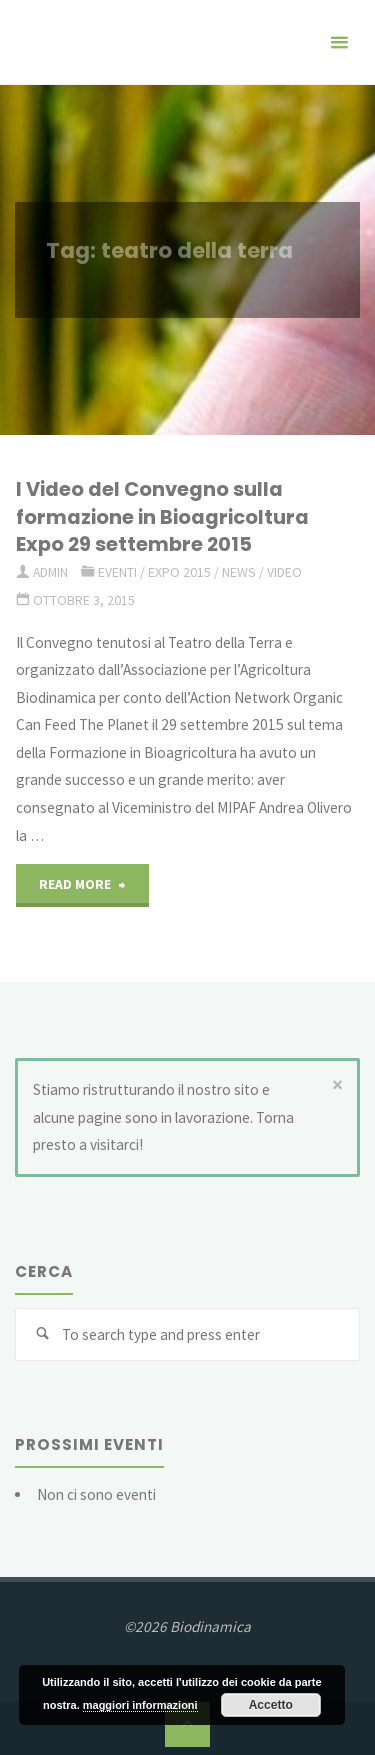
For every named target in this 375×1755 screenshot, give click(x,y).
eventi (117, 572)
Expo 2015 (179, 572)
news (239, 572)
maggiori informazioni (140, 1705)
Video (284, 572)
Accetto (271, 1705)
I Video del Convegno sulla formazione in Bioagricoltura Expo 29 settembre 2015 (162, 516)
